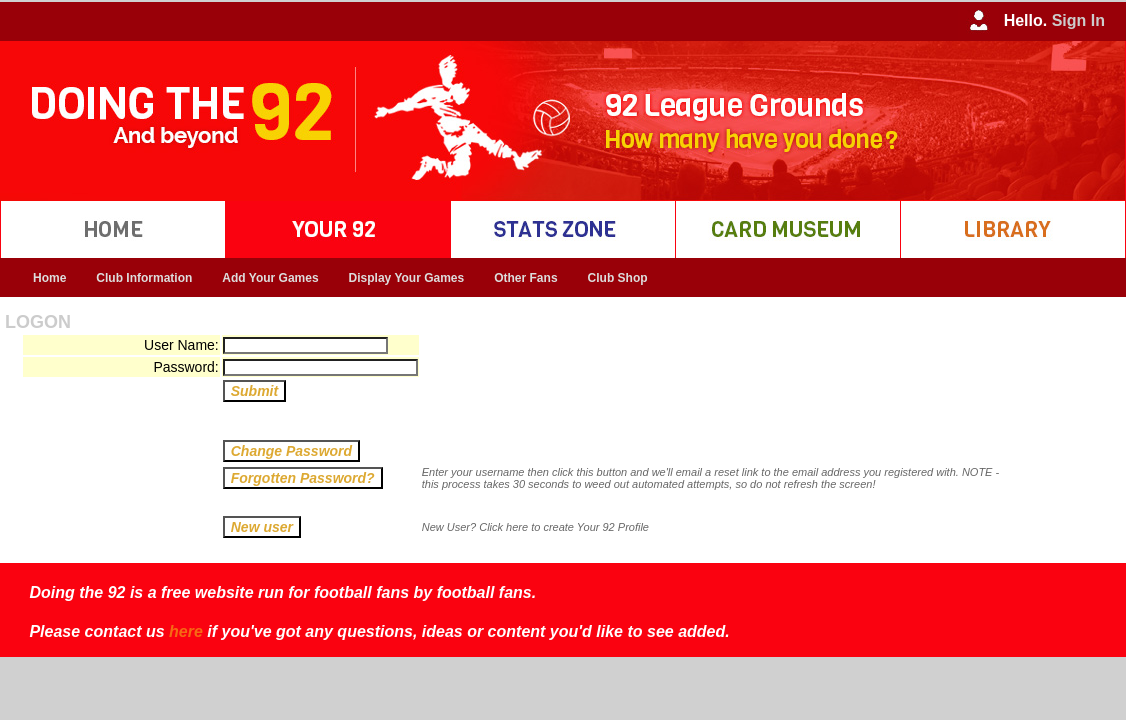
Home (49, 278)
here (186, 631)
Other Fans (525, 278)
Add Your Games (270, 278)
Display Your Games (407, 278)
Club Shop (618, 278)
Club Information (144, 278)
